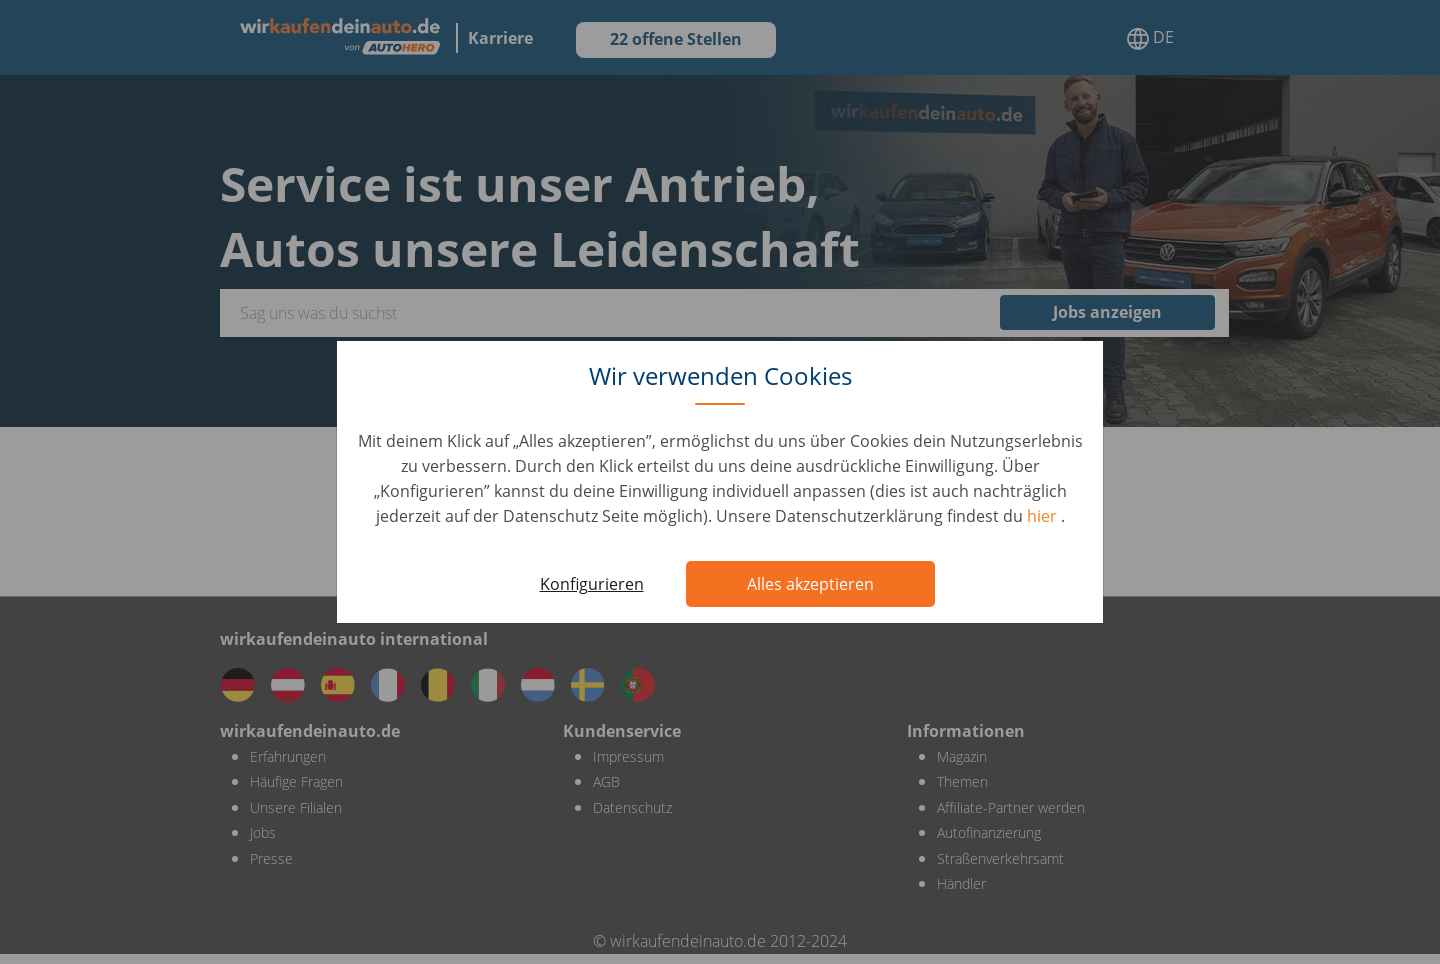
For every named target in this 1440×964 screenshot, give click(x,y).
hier (1044, 516)
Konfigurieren (592, 584)
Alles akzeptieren (810, 584)
